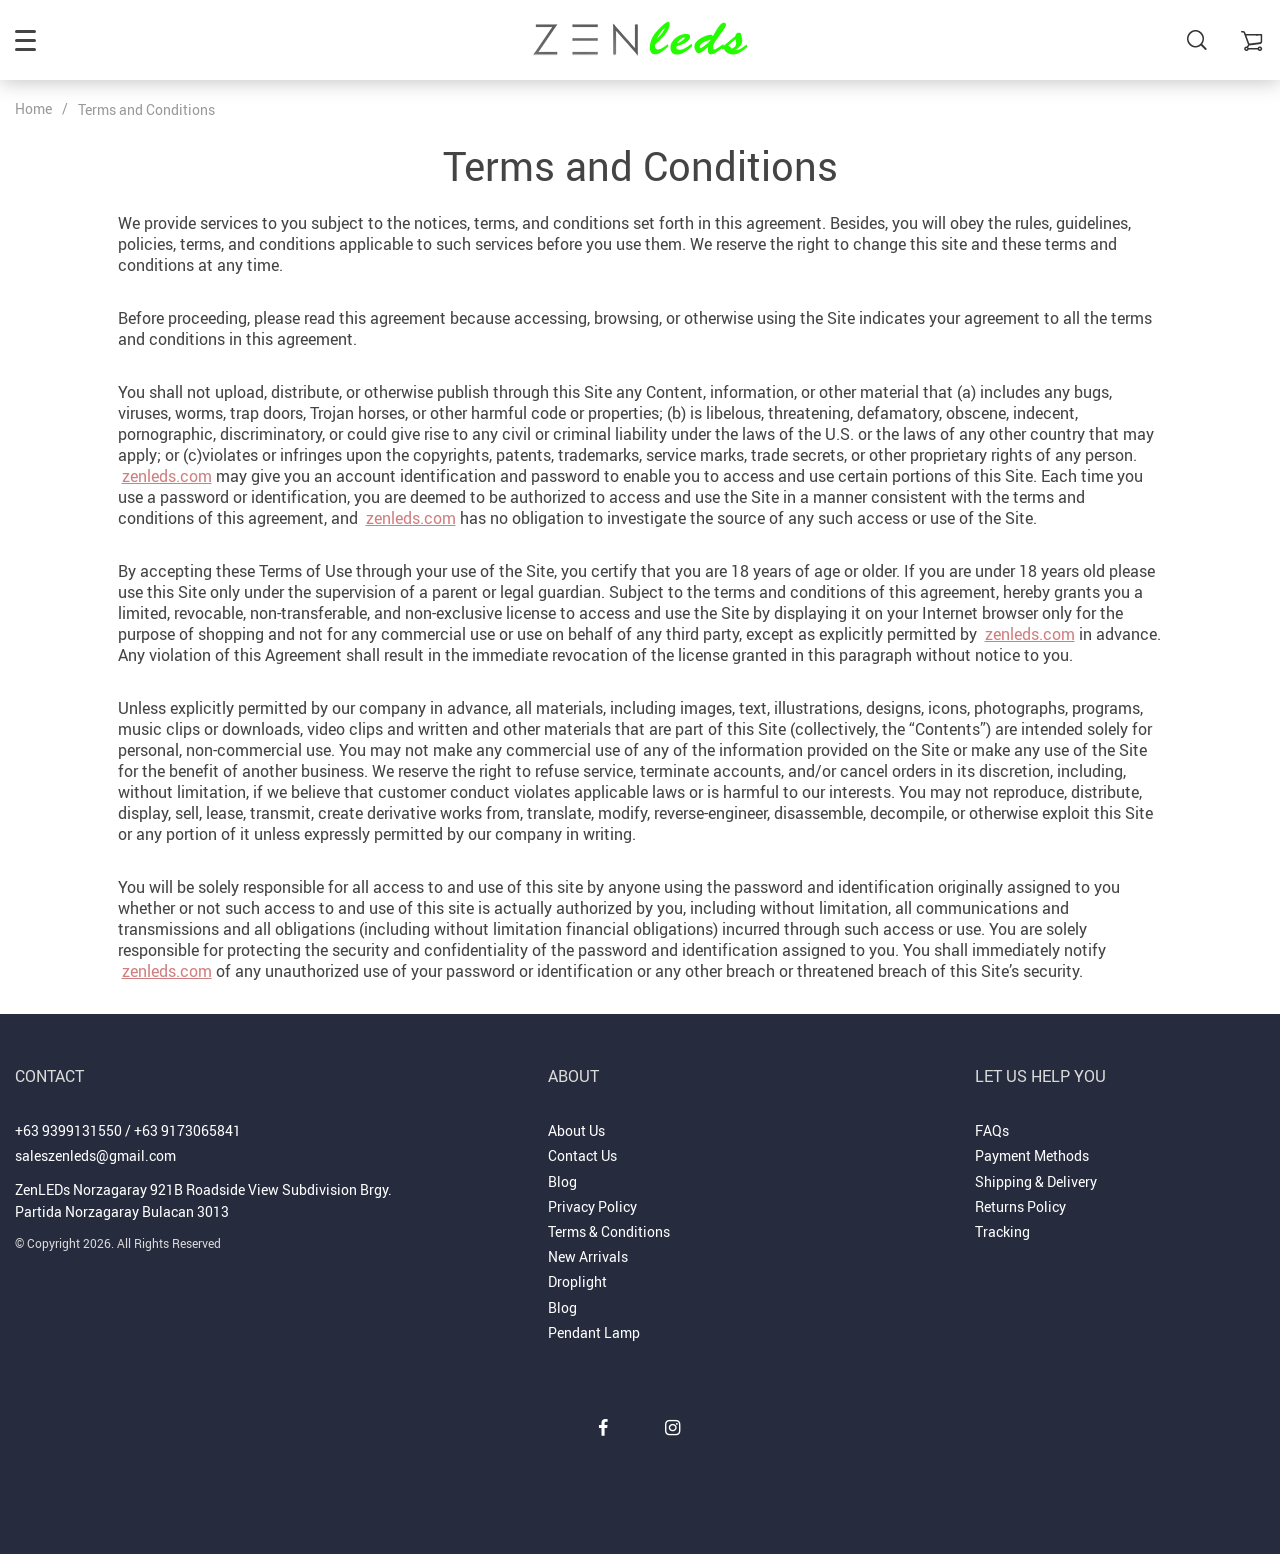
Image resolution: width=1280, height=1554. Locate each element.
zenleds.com (167, 476)
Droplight (577, 1281)
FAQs (992, 1130)
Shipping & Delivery (1036, 1181)
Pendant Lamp (594, 1332)
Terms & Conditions (609, 1231)
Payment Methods (1032, 1155)
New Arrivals (588, 1256)
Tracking (1002, 1231)
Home (33, 108)
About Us (576, 1130)
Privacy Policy (592, 1206)
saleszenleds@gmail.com (95, 1155)
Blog (562, 1181)
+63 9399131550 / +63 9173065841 (128, 1130)
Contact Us (582, 1155)
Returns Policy (1020, 1206)
